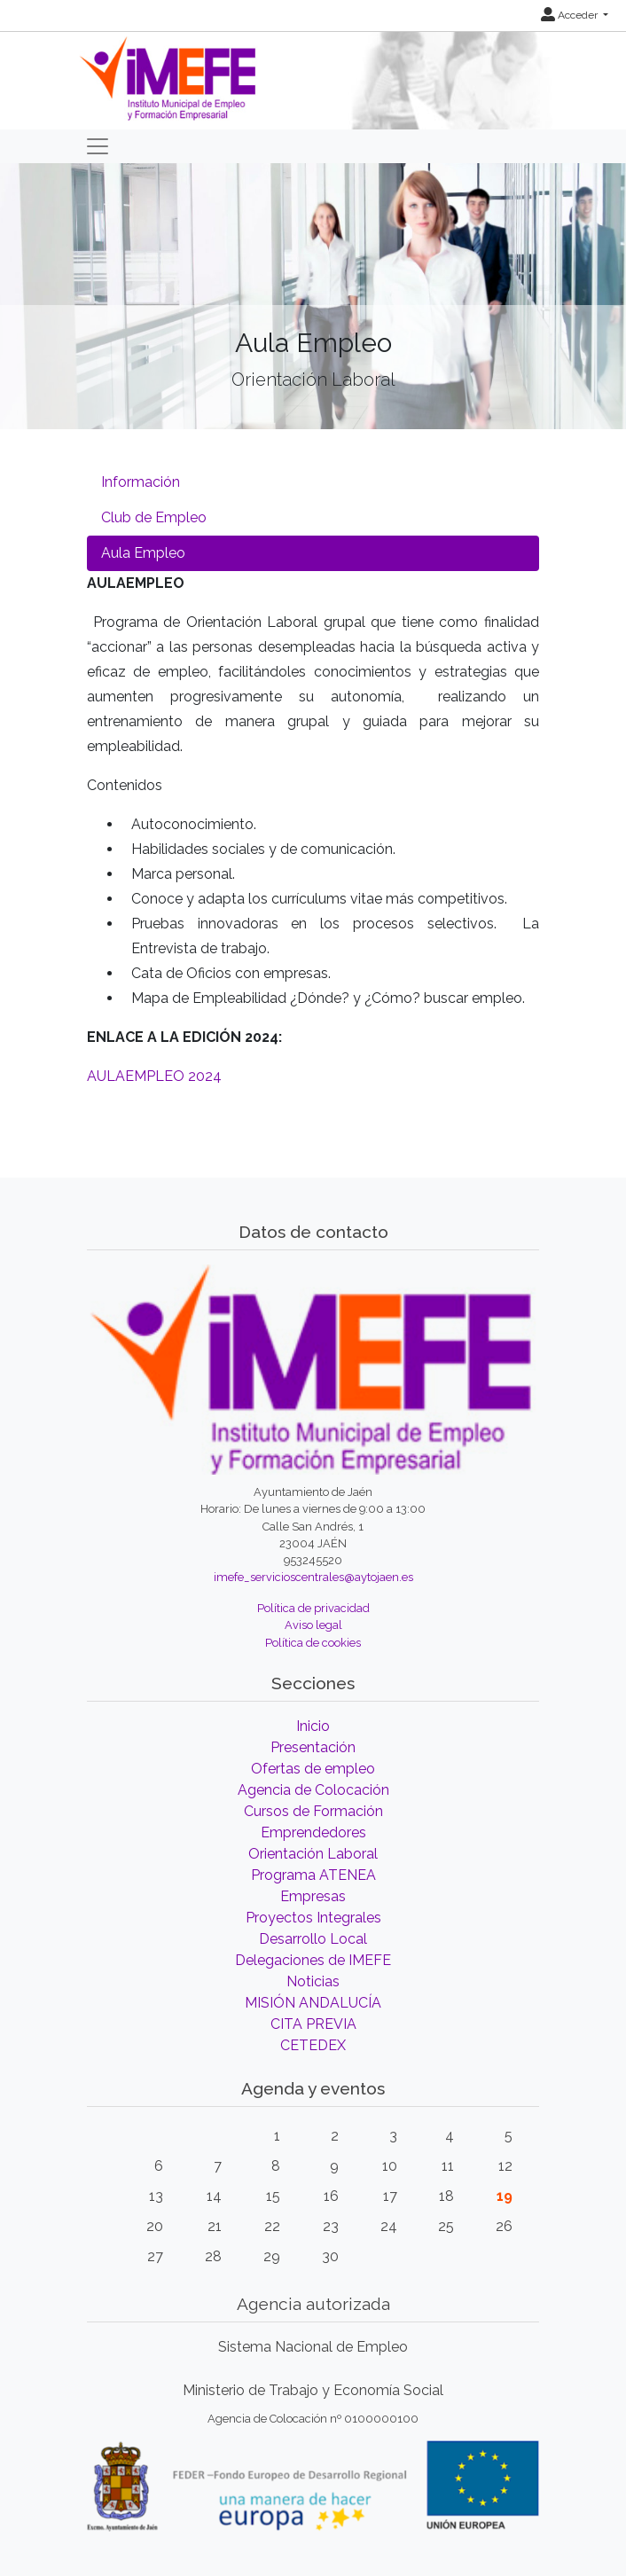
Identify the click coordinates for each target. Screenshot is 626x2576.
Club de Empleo (154, 517)
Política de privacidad (313, 1608)
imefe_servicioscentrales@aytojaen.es (313, 1577)
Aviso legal (313, 1625)
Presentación (313, 1747)
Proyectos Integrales (313, 1917)
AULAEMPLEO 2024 (154, 1076)
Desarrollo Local (313, 1938)
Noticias (313, 1981)
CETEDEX (313, 2045)
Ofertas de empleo (313, 1768)
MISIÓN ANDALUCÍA (313, 2002)
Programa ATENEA (313, 1875)
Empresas (313, 1896)
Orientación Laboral (313, 1853)
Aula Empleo (143, 552)
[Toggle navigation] (97, 146)
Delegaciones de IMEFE (313, 1960)
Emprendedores (313, 1832)
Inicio (313, 1726)
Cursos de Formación (313, 1811)
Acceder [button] (570, 15)
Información (140, 482)
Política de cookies (313, 1642)
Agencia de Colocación (313, 1789)
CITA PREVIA (313, 2024)
